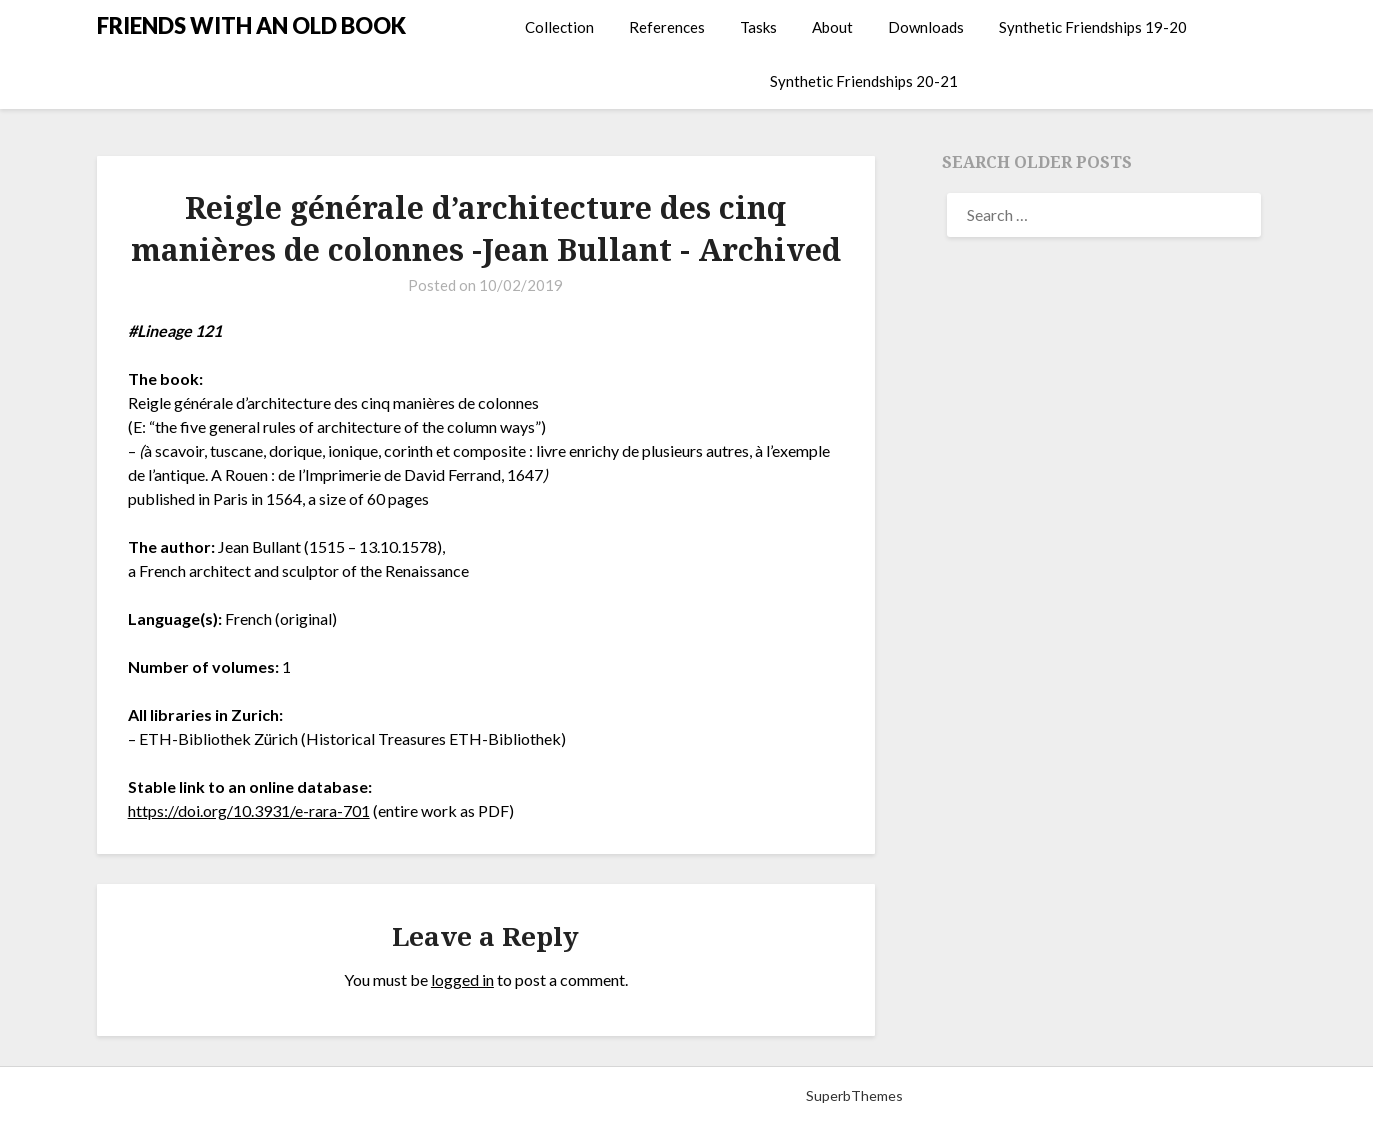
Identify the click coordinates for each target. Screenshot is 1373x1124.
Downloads (926, 27)
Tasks (758, 27)
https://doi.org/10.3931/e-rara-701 (249, 810)
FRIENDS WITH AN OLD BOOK (251, 25)
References (667, 27)
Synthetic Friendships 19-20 (1093, 27)
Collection (559, 27)
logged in (462, 979)
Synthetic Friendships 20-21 (864, 81)
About (832, 27)
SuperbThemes (854, 1095)
